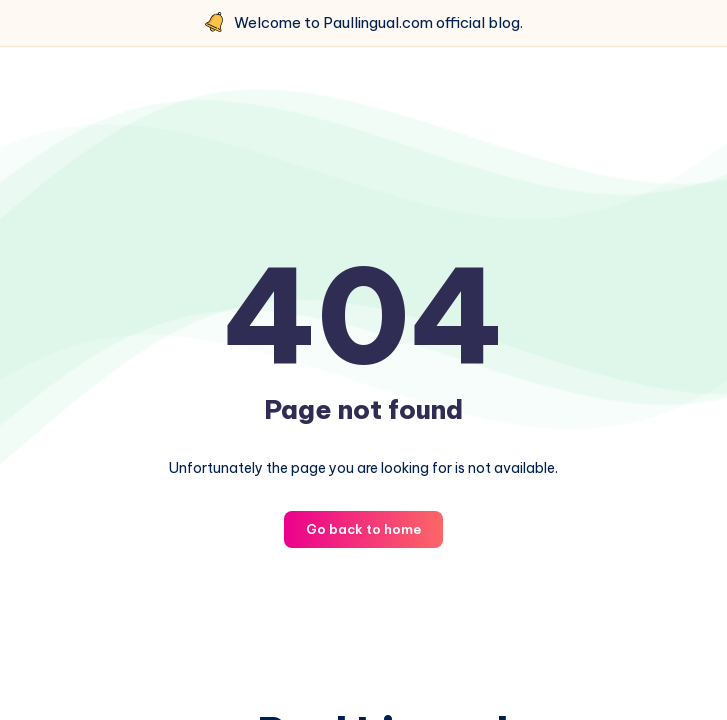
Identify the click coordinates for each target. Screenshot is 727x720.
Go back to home (363, 529)
